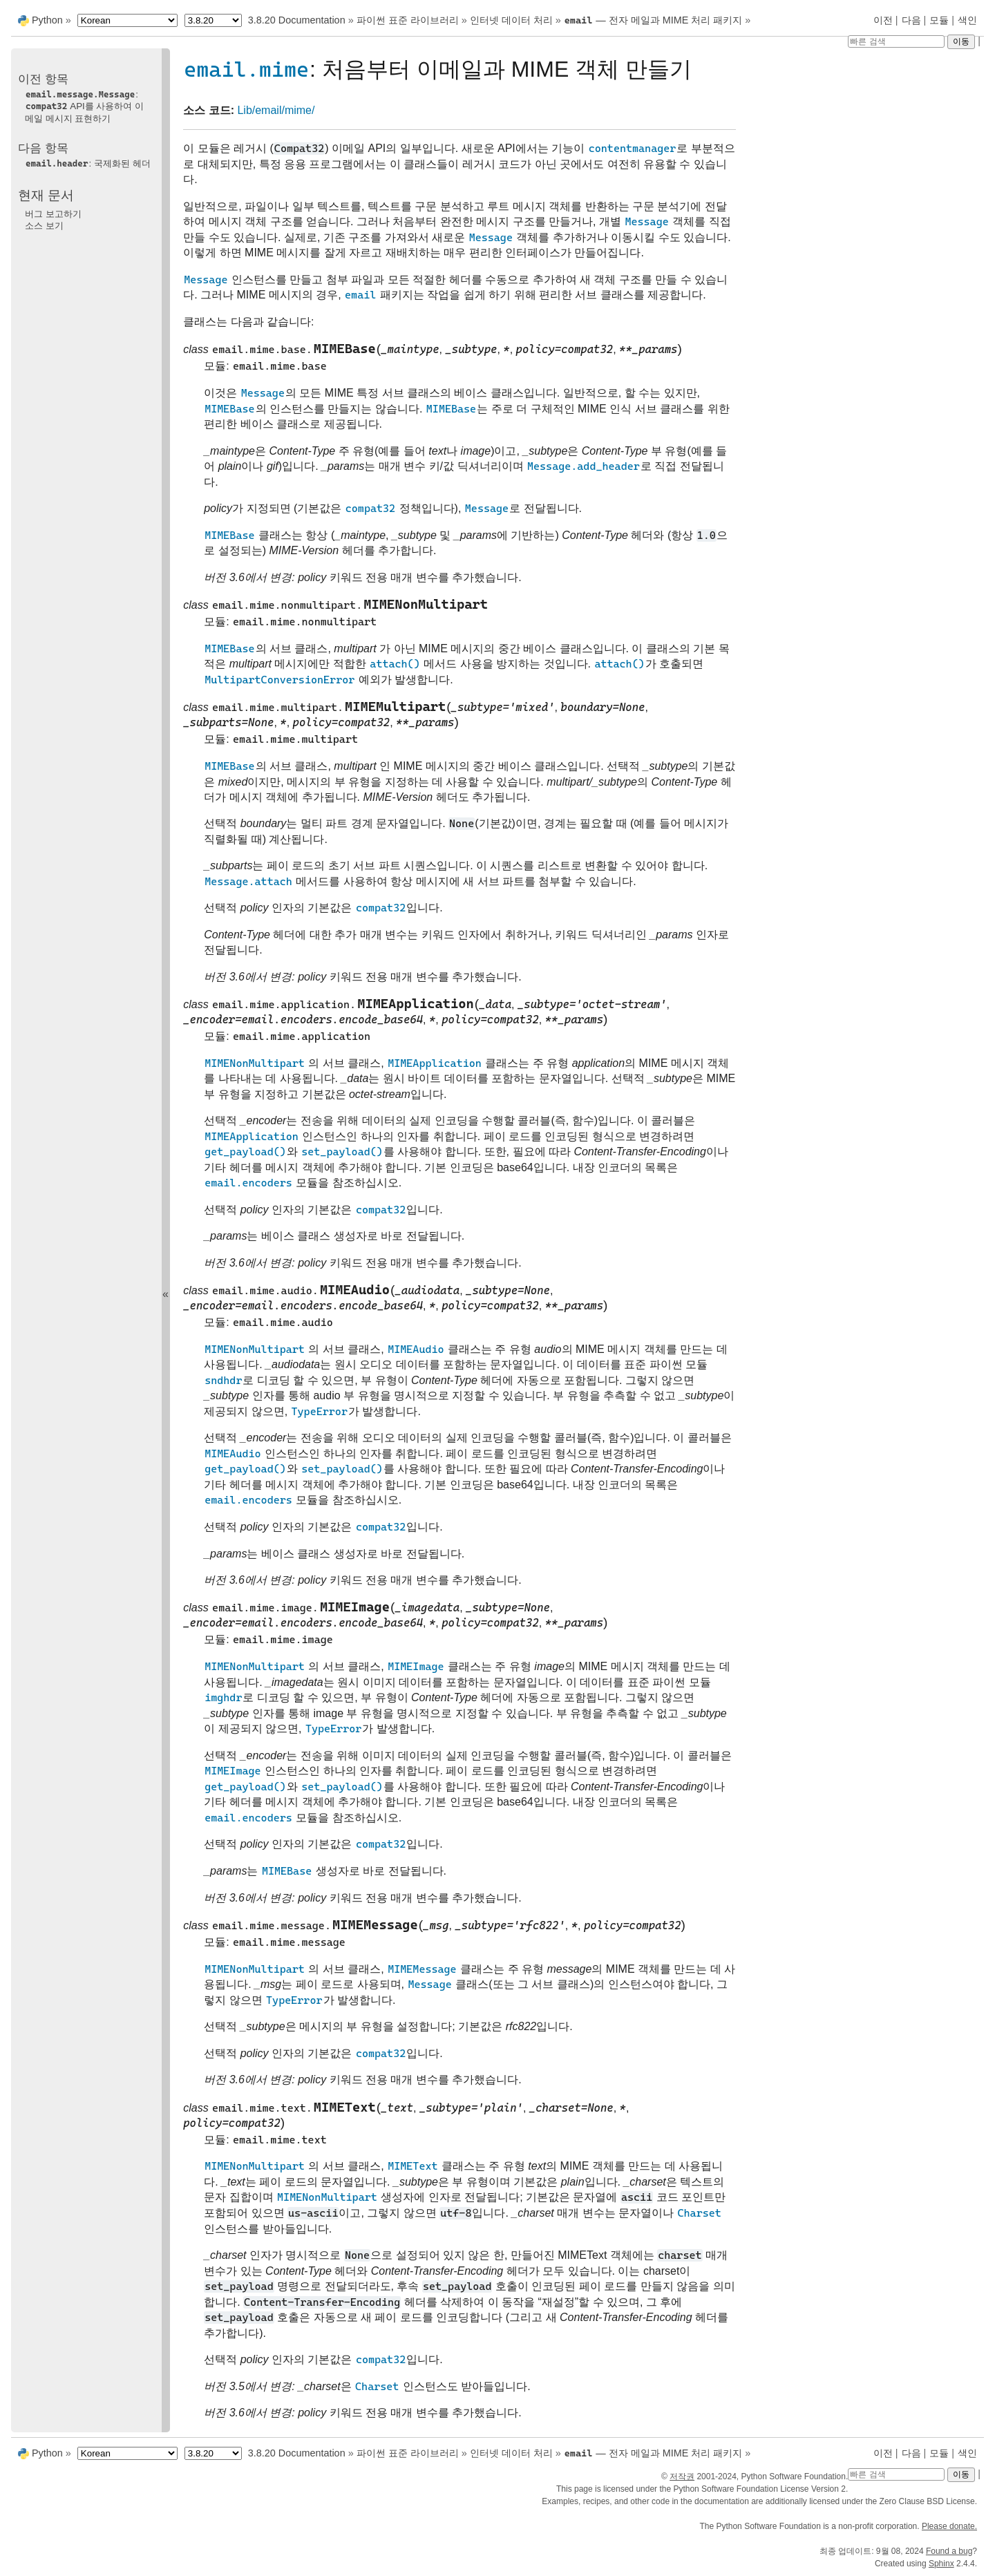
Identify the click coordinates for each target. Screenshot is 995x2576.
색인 (967, 20)
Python (47, 20)
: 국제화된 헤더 (88, 163)
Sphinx (941, 2563)
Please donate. (949, 2526)
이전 (883, 20)
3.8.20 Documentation (296, 20)
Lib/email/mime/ (275, 110)
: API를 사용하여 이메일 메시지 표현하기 (84, 106)
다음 (911, 20)
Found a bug (949, 2551)
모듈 (939, 20)
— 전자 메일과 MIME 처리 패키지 (653, 20)
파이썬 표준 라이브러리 (408, 20)
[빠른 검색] (896, 41)
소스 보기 (44, 225)
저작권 (682, 2476)
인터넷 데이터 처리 (511, 20)
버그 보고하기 (53, 214)
